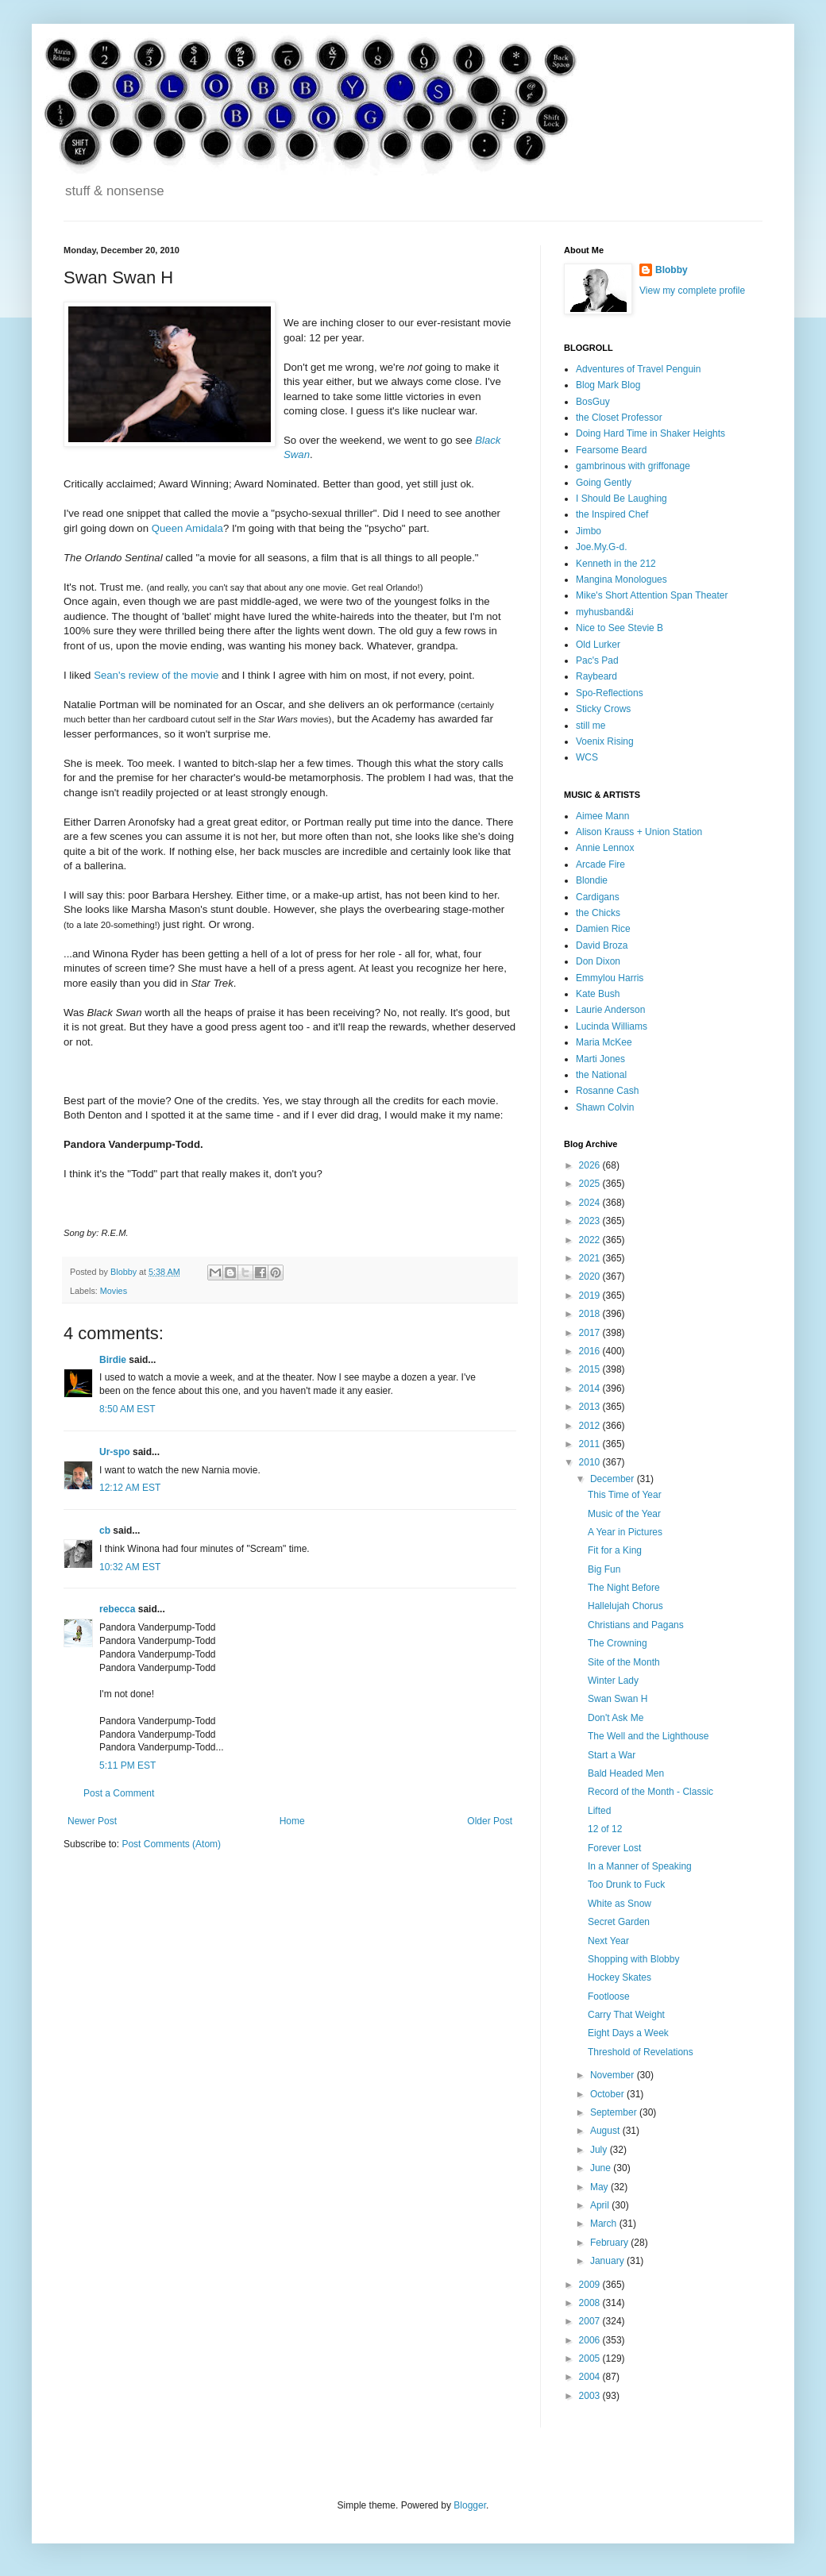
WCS (587, 757)
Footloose (609, 1996)
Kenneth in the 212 (616, 563)
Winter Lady (613, 1680)
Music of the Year (624, 1513)
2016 (591, 1351)
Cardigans (598, 897)
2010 (591, 1462)
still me (590, 725)
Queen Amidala (187, 528)
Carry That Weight (626, 2014)
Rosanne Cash (607, 1090)
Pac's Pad (597, 660)
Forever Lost (614, 1848)
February (610, 2242)
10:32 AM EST (129, 1567)
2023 (591, 1220)
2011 (591, 1444)
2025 (591, 1183)
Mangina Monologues (621, 579)
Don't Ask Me (615, 1717)
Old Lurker (598, 644)
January (608, 2260)
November (613, 2075)
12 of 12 (605, 1829)
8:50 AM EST (127, 1409)
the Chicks (598, 912)
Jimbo (588, 531)
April (601, 2205)
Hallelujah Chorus (625, 1605)
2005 (591, 2358)
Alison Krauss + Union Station (639, 831)
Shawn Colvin (605, 1107)
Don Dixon (598, 961)
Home (292, 1821)
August (606, 2130)
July (600, 2149)
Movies (113, 1291)
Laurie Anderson (610, 1009)
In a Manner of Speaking (640, 1866)
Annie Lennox (605, 847)
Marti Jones (600, 1059)
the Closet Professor (619, 417)
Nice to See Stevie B (619, 627)
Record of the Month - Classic (650, 1791)
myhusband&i (605, 612)
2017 (591, 1332)
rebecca (117, 1609)
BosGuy (593, 401)
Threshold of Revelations (640, 2052)
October (608, 2094)
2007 (591, 2321)
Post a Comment (118, 1793)
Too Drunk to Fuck (626, 1884)
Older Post (489, 1821)
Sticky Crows (603, 708)
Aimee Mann (602, 816)
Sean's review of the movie (156, 675)
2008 (591, 2302)
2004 (591, 2376)
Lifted (599, 1810)
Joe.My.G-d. (601, 547)
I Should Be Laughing (621, 498)
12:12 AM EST (129, 1487)
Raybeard (596, 676)
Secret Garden (619, 1921)
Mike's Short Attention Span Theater (652, 595)
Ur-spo (114, 1451)
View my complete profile (692, 290)
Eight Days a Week (628, 2033)
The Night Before (624, 1587)
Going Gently (603, 482)
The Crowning (617, 1643)
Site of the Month (624, 1662)
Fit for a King (615, 1550)
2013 (591, 1406)
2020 (591, 1276)
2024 (591, 1202)
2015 (591, 1369)
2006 (591, 2340)
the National (601, 1074)
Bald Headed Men (626, 1773)
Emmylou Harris (609, 978)
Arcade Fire (600, 864)
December (613, 1478)
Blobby (671, 269)
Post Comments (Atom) (171, 1844)
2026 (591, 1165)
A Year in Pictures (625, 1532)
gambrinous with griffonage (633, 466)
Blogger (470, 2505)
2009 (591, 2284)
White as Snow (619, 1903)
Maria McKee (604, 1042)
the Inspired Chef (612, 514)
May (600, 2187)
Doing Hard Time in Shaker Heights (650, 433)
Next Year (608, 1940)
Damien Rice (603, 928)
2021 (591, 1258)
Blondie (592, 880)
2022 (591, 1240)
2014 (591, 1388)
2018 (591, 1313)
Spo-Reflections (609, 693)
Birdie (112, 1359)
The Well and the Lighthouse (648, 1736)
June (601, 2168)
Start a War (611, 1755)
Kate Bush (598, 993)
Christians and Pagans (636, 1625)
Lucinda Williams (611, 1026)
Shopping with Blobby (633, 1959)
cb (104, 1530)
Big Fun (604, 1569)
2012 (591, 1425)
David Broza (601, 945)
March (605, 2223)
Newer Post (92, 1821)
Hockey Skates (619, 1977)
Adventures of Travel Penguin (638, 369)
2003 (591, 2395)
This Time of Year (625, 1494)
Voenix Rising (605, 741)
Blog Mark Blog (608, 385)
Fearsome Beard (611, 450)
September (614, 2112)
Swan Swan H (617, 1698)
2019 (591, 1295)
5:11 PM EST (127, 1765)
